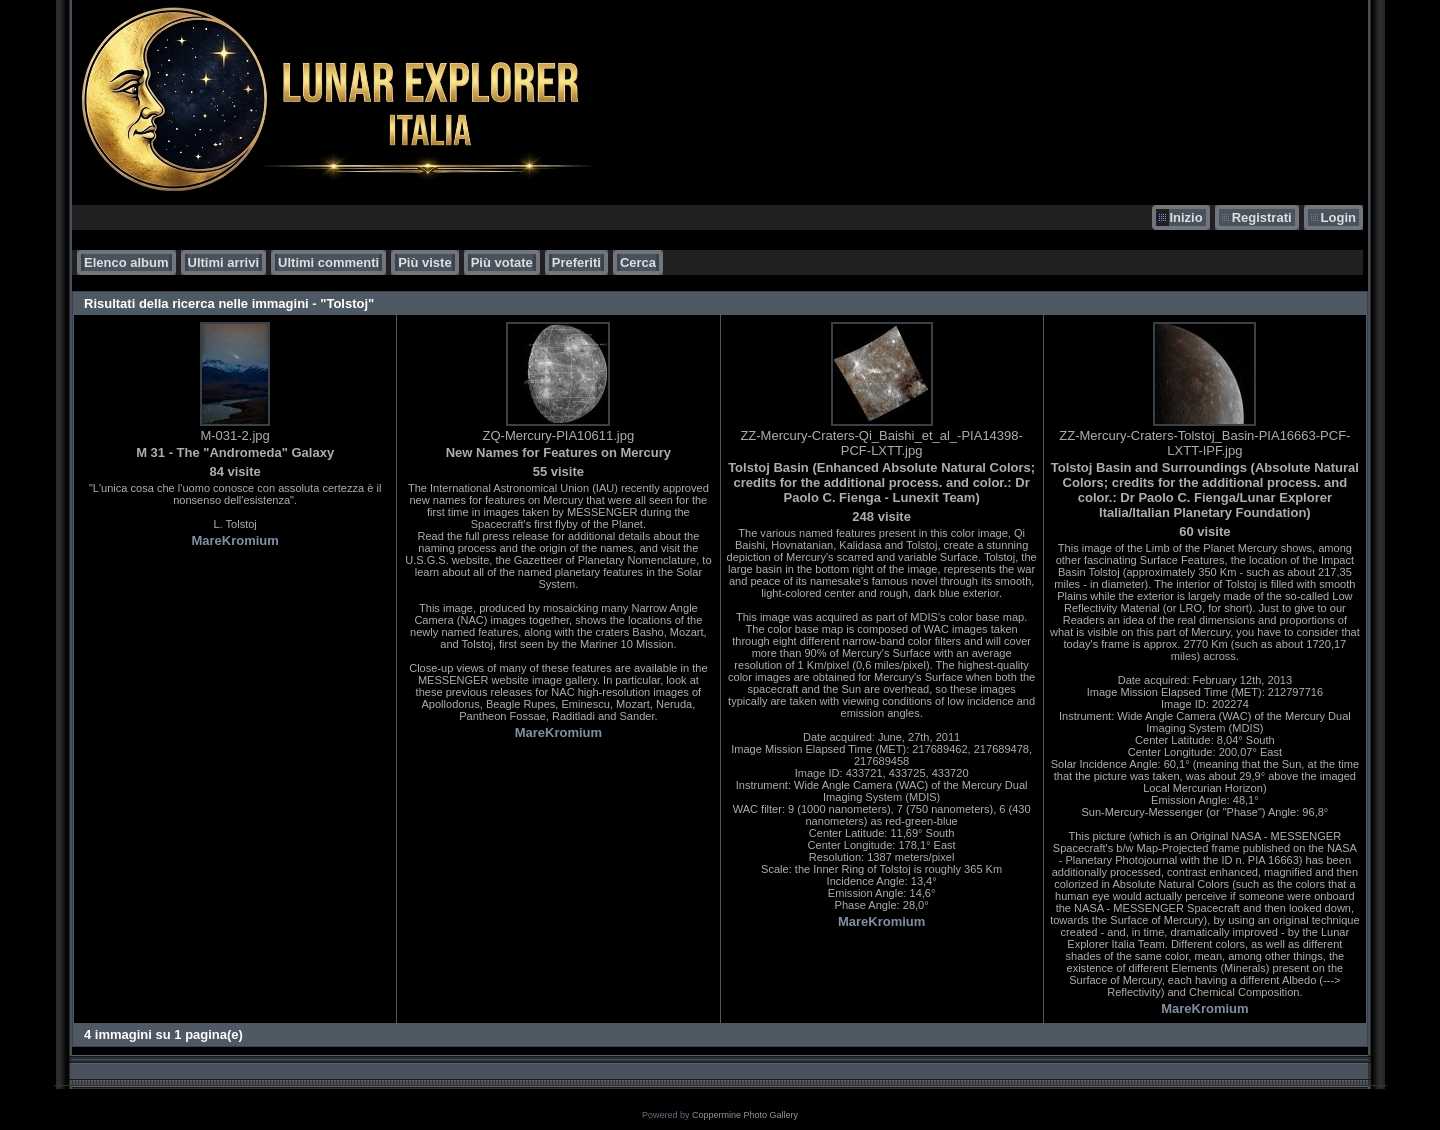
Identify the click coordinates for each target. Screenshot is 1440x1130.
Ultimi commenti (328, 262)
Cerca (638, 262)
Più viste (424, 262)
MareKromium (234, 540)
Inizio (1185, 217)
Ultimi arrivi (224, 262)
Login (1338, 217)
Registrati (1262, 217)
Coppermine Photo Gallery (745, 1115)
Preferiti (576, 262)
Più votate (502, 262)
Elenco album (126, 262)
